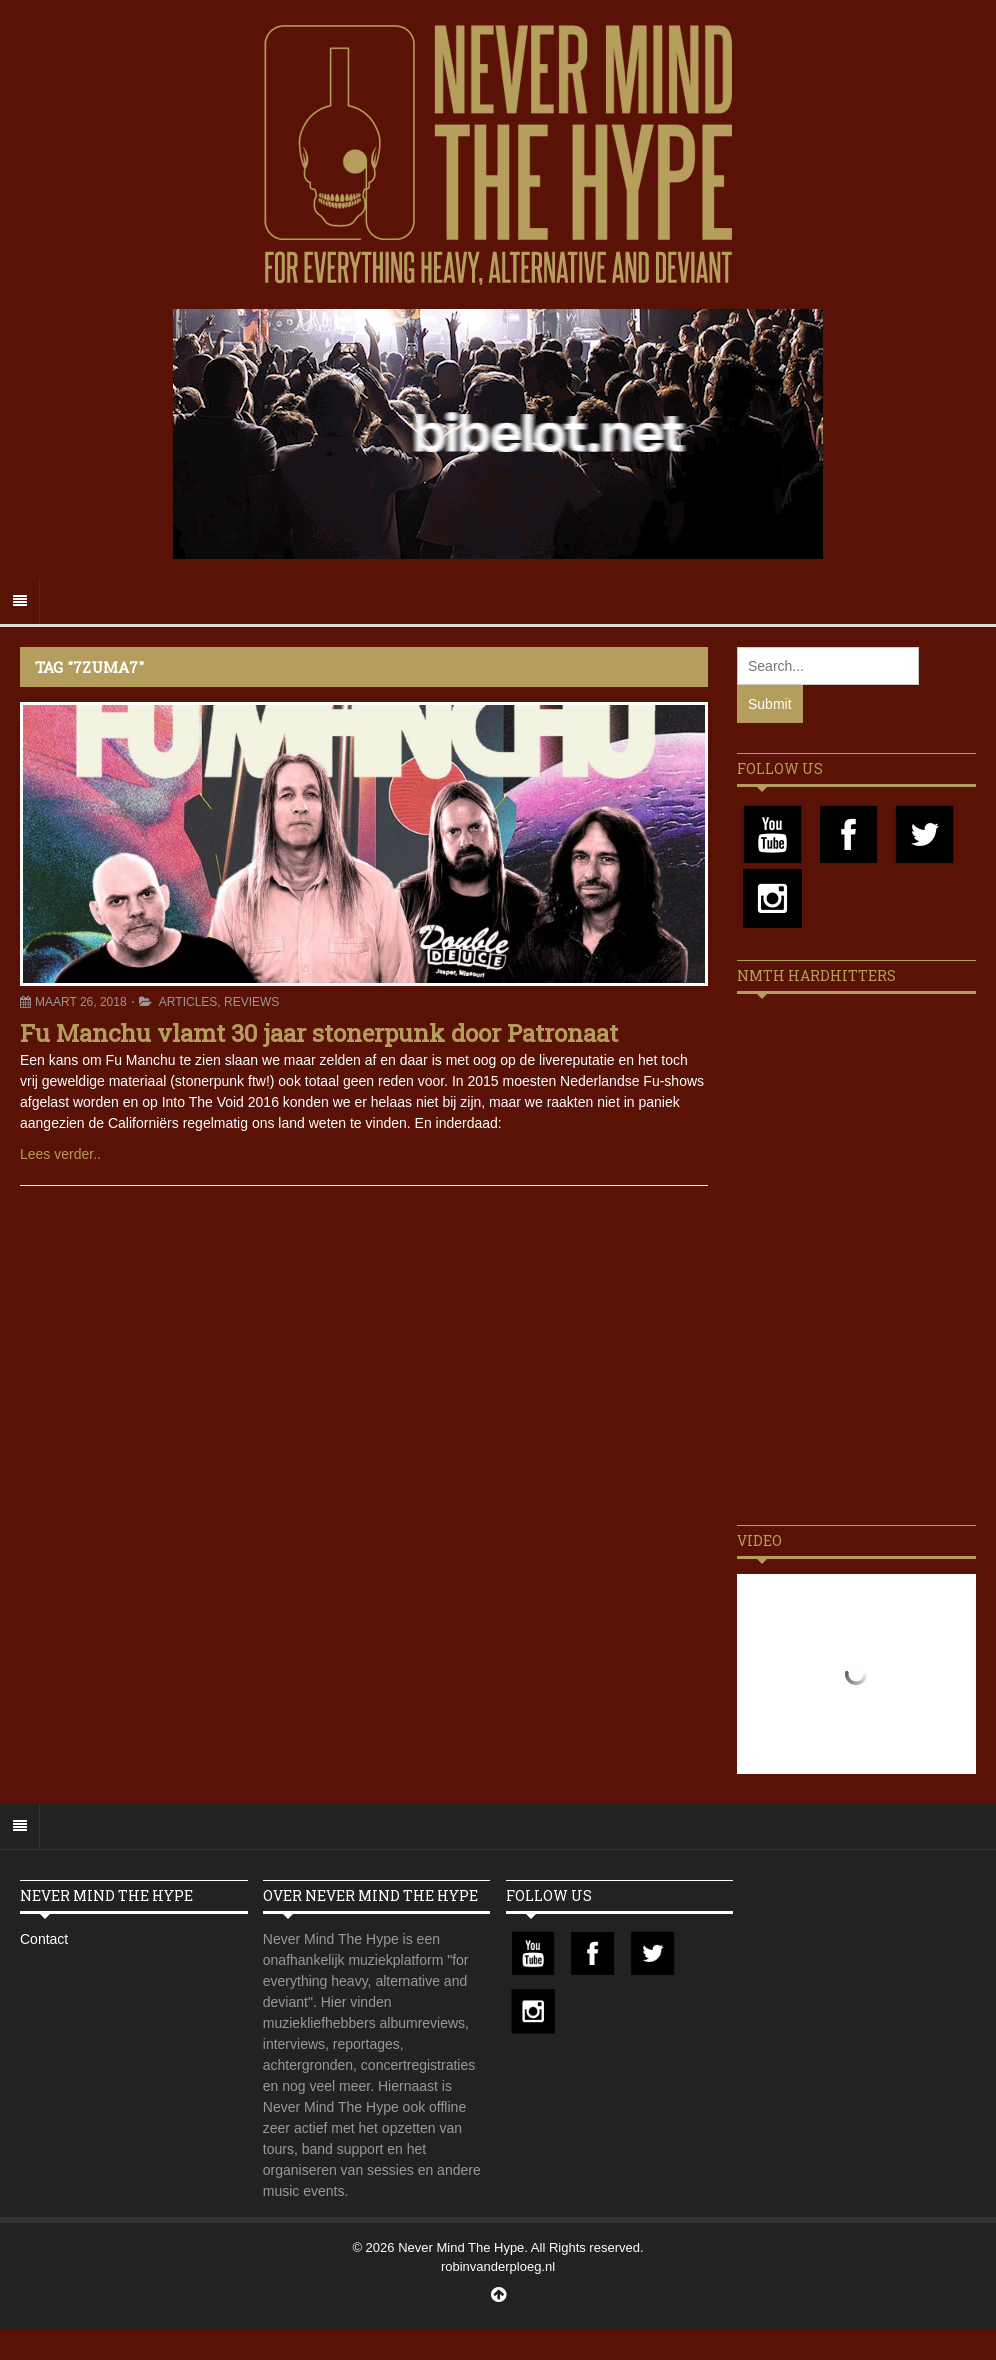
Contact (44, 1939)
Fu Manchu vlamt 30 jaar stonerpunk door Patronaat (319, 1033)
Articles (188, 1002)
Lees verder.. (60, 1154)
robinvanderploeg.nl (498, 2266)
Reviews (251, 1002)
